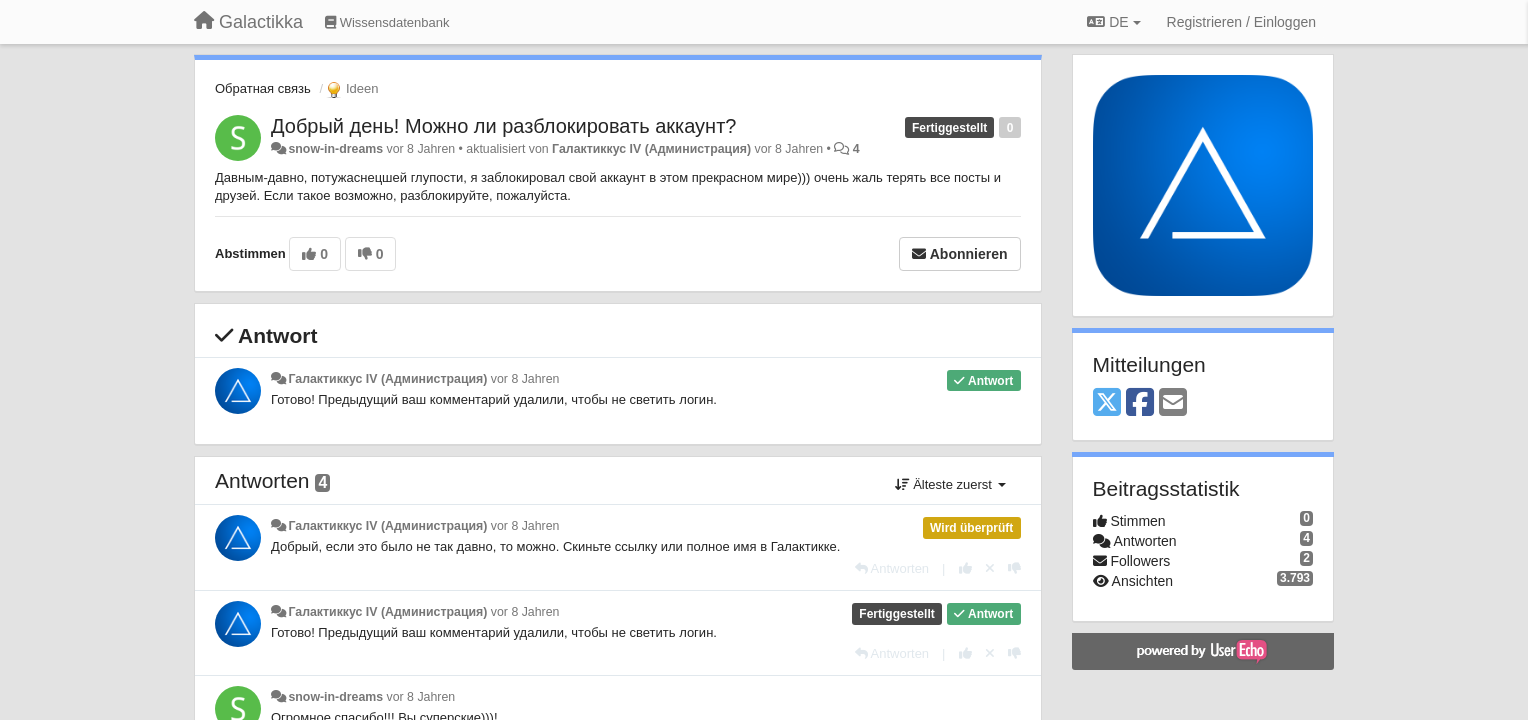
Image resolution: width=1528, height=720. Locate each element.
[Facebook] (1140, 403)
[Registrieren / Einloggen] (1241, 22)
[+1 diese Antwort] (965, 568)
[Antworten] (892, 568)
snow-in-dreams (335, 149)
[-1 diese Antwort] (1014, 568)
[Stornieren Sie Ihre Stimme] (990, 568)
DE (1113, 22)
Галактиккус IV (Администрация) (651, 149)
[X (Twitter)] (1107, 403)
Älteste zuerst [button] (950, 484)
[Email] (1173, 403)
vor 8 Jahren (525, 379)
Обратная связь (263, 88)
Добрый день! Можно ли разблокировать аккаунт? (503, 126)
